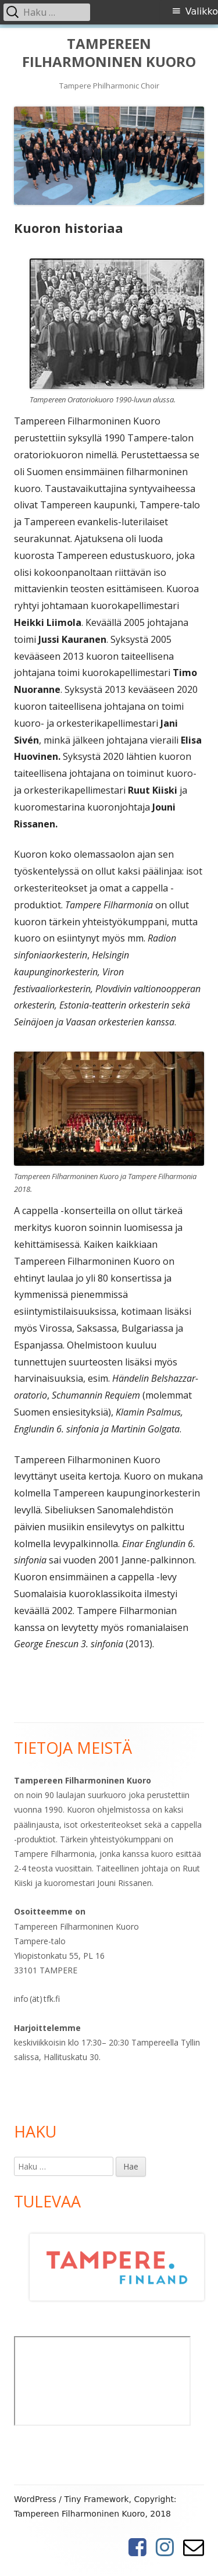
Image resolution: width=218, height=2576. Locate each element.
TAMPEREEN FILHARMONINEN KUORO (109, 53)
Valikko (201, 11)
